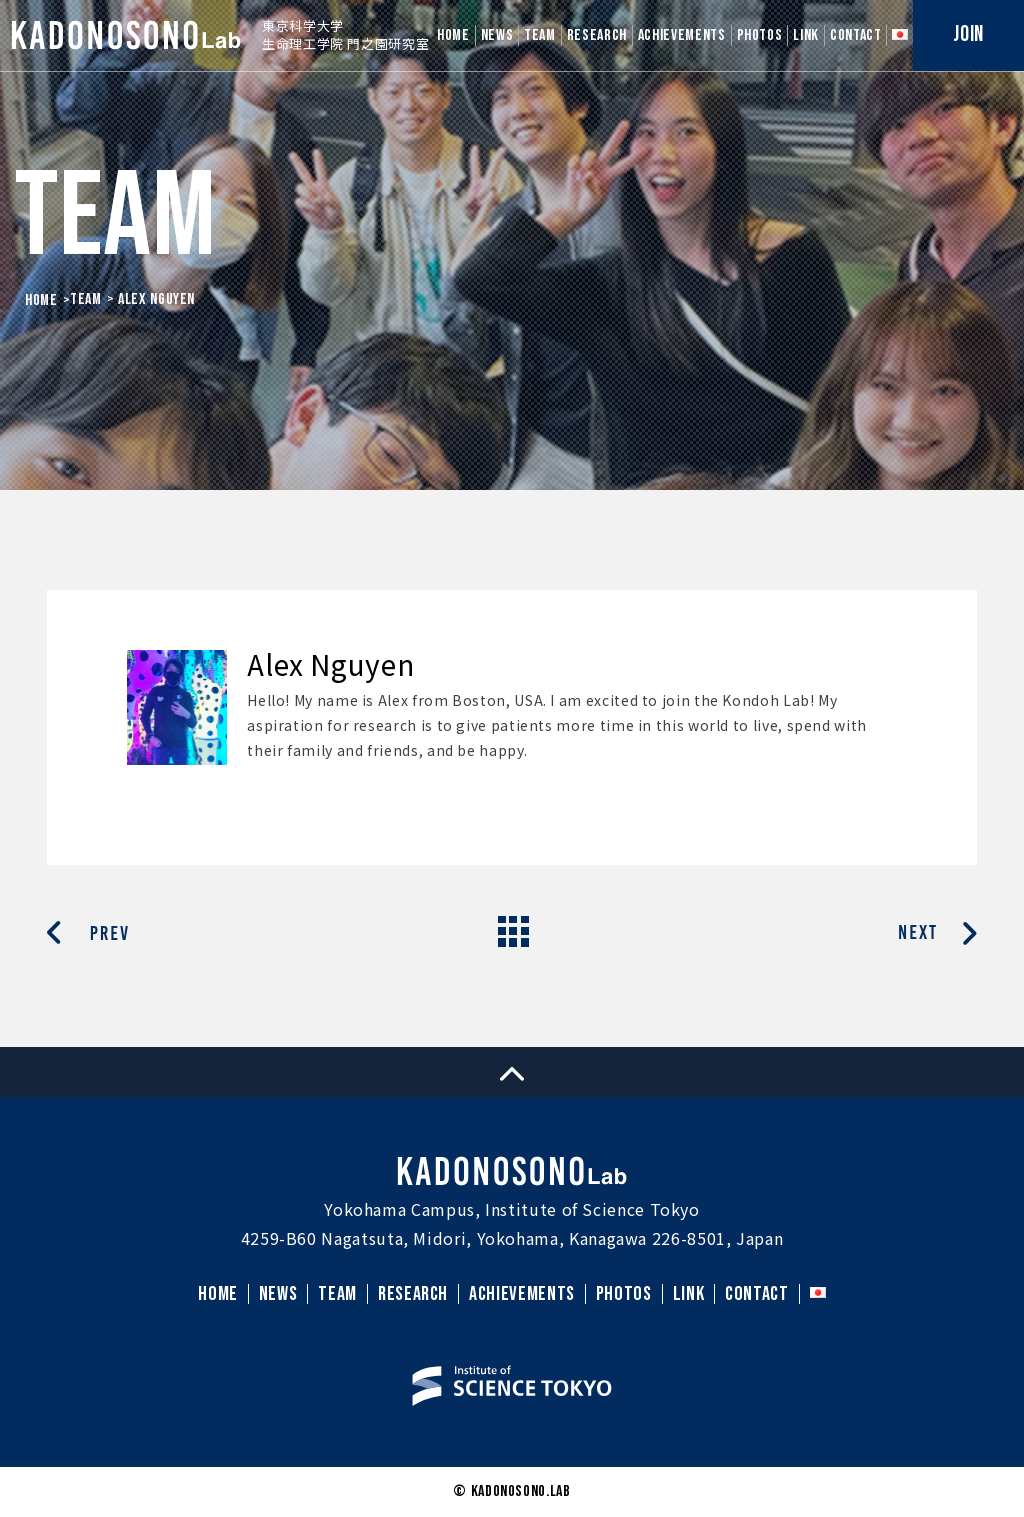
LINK (806, 35)
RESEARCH (597, 35)
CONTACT (855, 35)
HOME (453, 35)
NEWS (497, 35)
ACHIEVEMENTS (682, 35)
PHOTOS (760, 35)
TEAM (540, 35)
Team (86, 299)
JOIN (968, 34)
